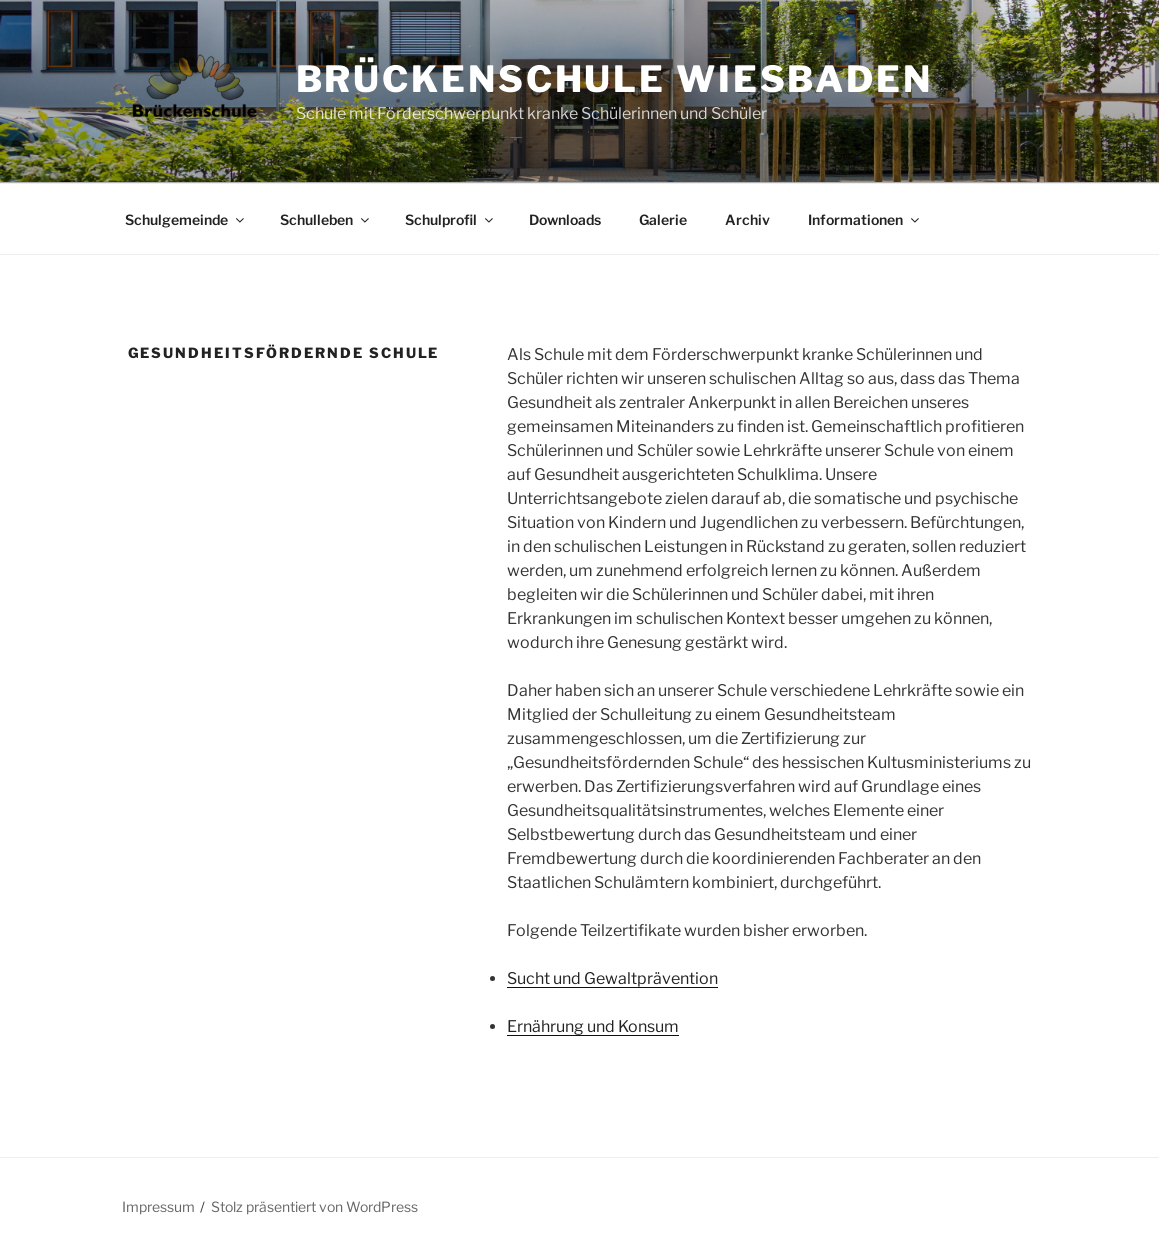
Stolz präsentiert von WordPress (314, 1206)
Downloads (565, 219)
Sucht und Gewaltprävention (612, 978)
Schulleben (326, 219)
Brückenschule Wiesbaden (614, 79)
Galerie (663, 219)
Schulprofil (450, 219)
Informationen (865, 219)
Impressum (158, 1206)
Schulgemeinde (186, 219)
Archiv (747, 219)
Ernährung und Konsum (593, 1026)
